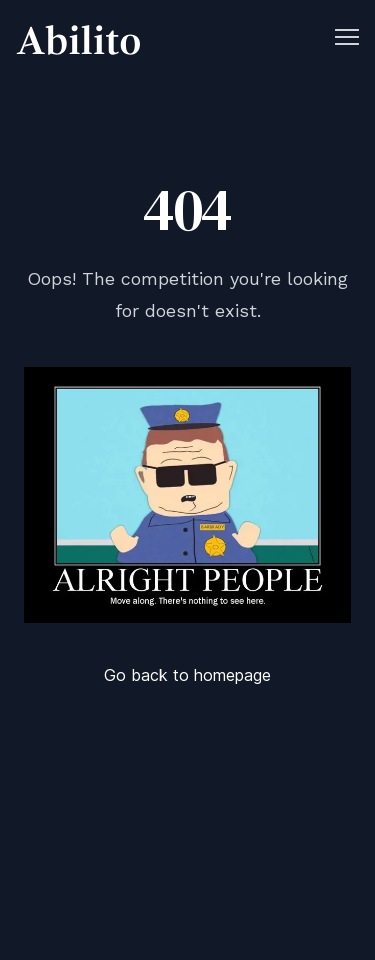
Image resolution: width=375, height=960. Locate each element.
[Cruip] (78, 40)
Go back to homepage (187, 675)
